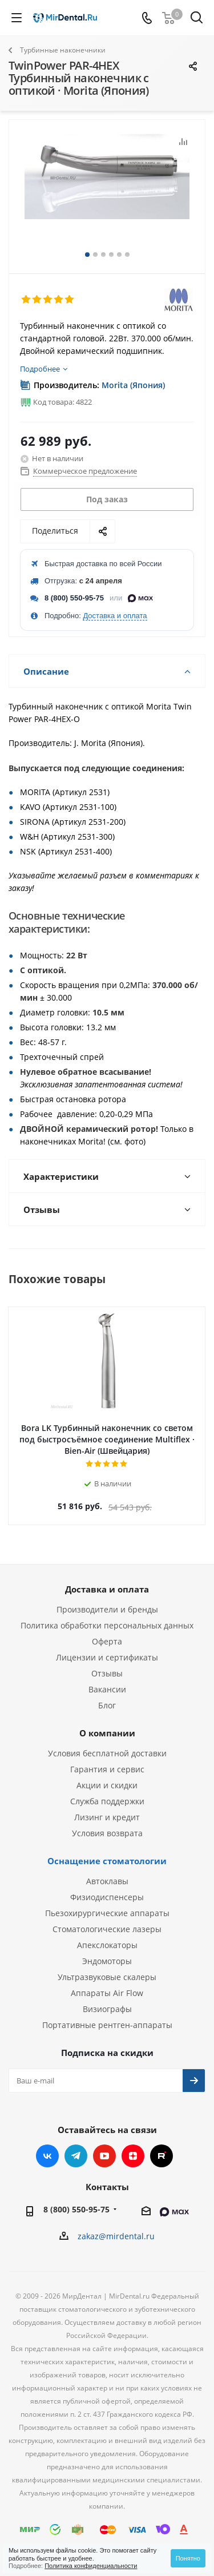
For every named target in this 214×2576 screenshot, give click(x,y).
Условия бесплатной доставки (107, 1753)
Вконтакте (47, 2155)
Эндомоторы (107, 1961)
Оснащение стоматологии (107, 1861)
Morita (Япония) (133, 385)
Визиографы (107, 2008)
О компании (107, 1733)
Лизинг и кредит (107, 1817)
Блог (107, 1705)
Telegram (75, 2155)
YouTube (104, 2155)
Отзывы (107, 1673)
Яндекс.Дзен (133, 2155)
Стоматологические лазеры (107, 1929)
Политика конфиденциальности (91, 2565)
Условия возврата (107, 1833)
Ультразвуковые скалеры (107, 1977)
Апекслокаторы (107, 1945)
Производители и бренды (107, 1609)
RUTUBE (161, 2155)
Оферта (107, 1641)
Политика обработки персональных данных (107, 1625)
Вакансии (107, 1689)
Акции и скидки (107, 1785)
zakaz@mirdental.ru (116, 2236)
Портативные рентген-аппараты (107, 2024)
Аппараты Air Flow (107, 1993)
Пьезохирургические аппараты (107, 1913)
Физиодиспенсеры (107, 1897)
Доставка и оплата (115, 615)
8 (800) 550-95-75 (74, 598)
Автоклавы (107, 1881)
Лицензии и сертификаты (107, 1657)
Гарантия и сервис (107, 1769)
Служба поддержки (107, 1801)
